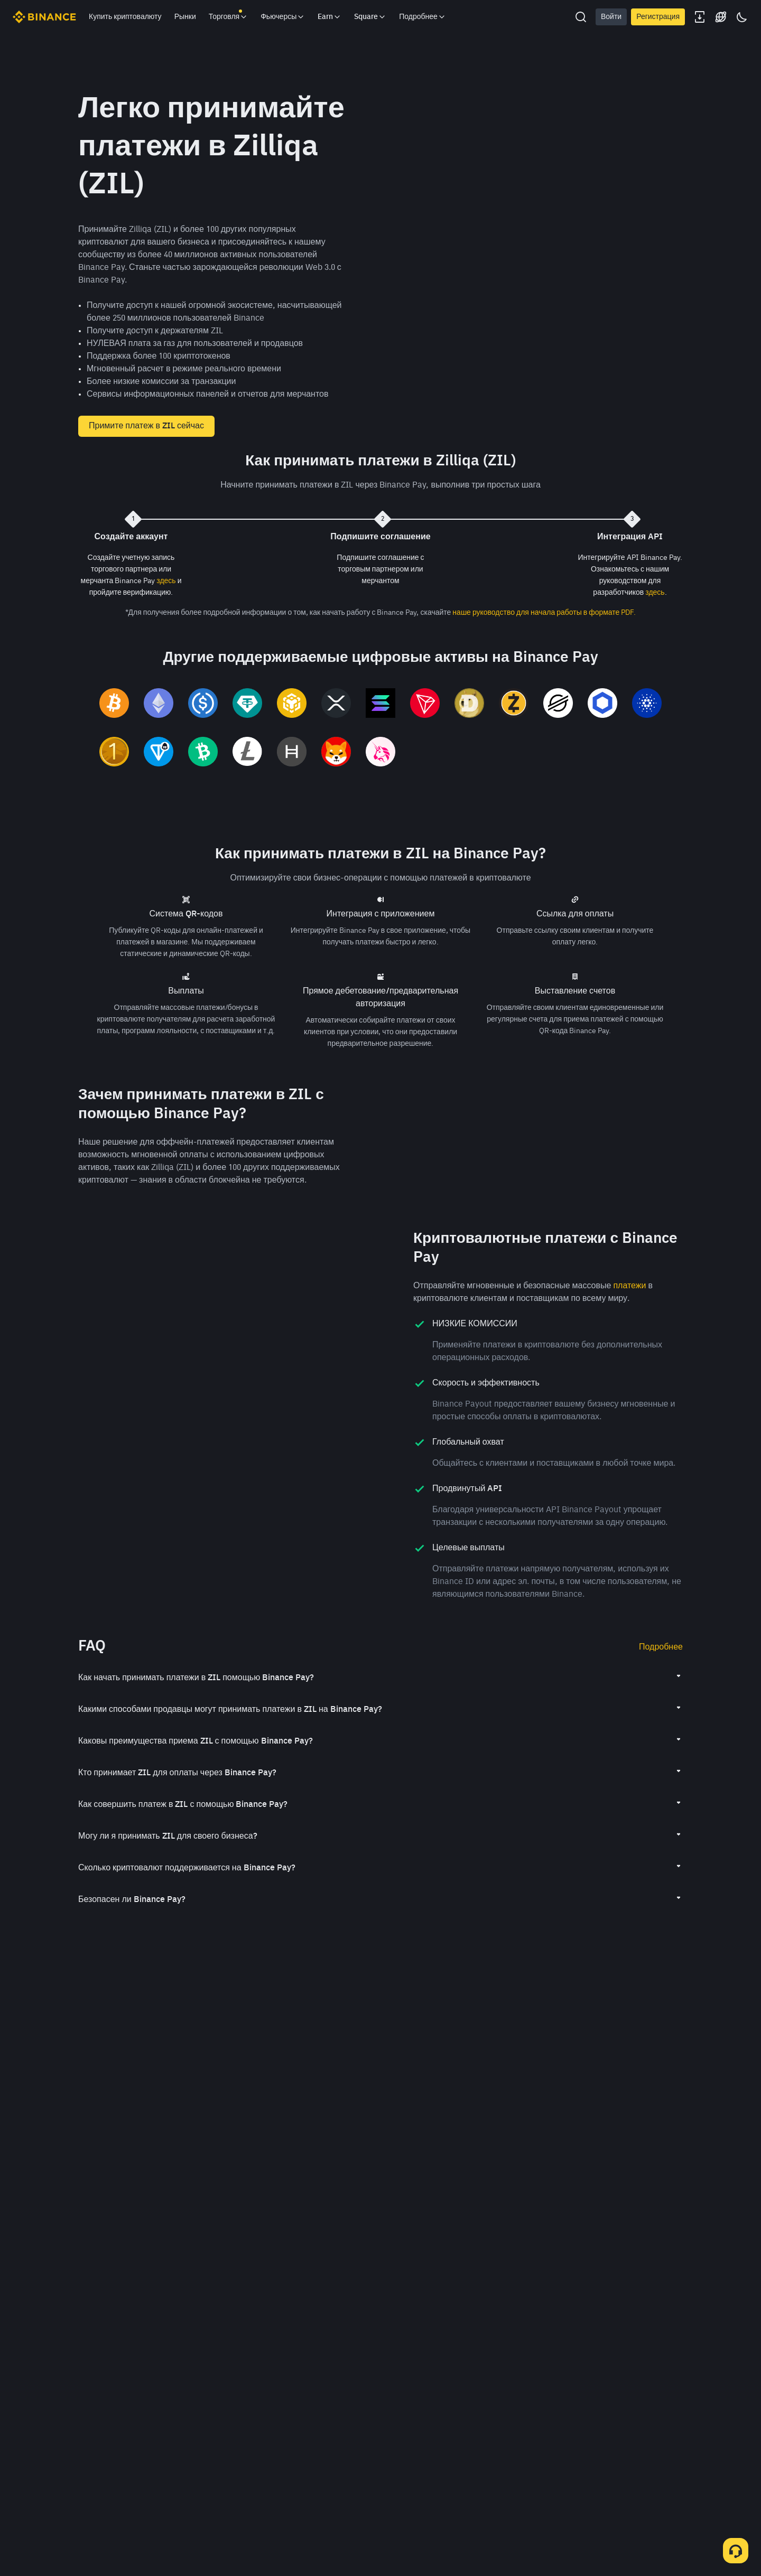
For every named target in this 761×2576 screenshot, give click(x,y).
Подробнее (661, 1758)
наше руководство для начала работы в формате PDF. (544, 612)
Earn (329, 17)
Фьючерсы (283, 17)
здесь (165, 581)
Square (370, 17)
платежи (629, 1396)
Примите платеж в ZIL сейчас (146, 426)
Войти (611, 17)
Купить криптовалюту (125, 17)
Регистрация (658, 17)
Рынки (185, 17)
